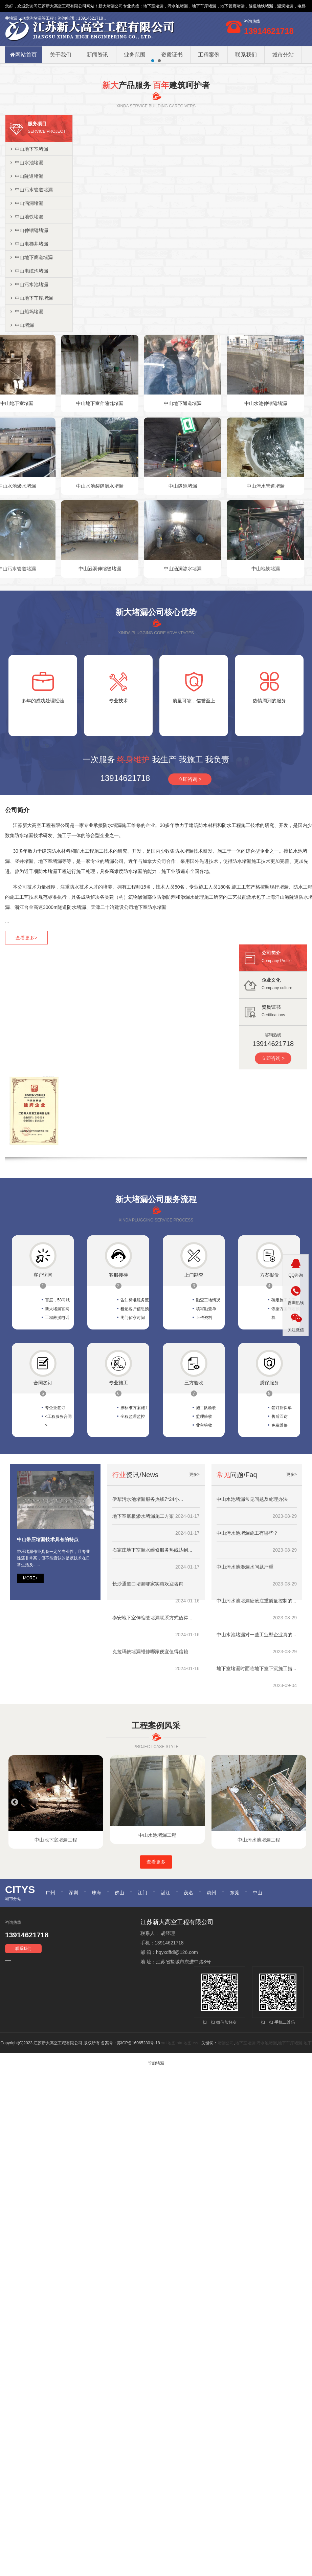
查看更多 (156, 1960)
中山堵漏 (22, 423)
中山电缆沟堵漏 (29, 369)
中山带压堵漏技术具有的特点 (48, 1637)
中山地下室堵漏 (29, 247)
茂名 (188, 1991)
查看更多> (26, 1036)
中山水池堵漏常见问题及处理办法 (252, 1597)
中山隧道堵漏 (26, 274)
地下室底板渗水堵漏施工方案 (143, 1614)
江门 (142, 1991)
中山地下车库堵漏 (31, 396)
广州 (50, 1991)
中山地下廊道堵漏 (31, 355)
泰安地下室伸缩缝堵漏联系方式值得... (152, 1716)
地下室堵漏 (153, 6)
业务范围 (135, 55)
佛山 (119, 1991)
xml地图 (168, 2141)
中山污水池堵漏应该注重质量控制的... (256, 1699)
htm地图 (184, 2141)
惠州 (211, 1991)
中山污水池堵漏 (29, 382)
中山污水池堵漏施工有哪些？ (247, 1631)
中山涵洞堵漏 (26, 301)
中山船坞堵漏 (26, 410)
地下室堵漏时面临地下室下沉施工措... (256, 1767)
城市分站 (283, 55)
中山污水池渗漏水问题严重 (245, 1665)
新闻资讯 (97, 55)
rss (195, 2141)
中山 (257, 1991)
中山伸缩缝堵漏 (29, 328)
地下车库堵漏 (290, 2141)
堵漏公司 (115, 6)
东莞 (234, 1991)
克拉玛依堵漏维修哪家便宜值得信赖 (150, 1750)
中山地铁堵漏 (26, 315)
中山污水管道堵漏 (31, 288)
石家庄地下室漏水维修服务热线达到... (152, 1648)
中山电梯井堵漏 (29, 342)
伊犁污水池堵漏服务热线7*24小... (147, 1597)
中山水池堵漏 (26, 261)
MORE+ (30, 1676)
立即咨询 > (189, 877)
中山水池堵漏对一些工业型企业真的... (256, 1733)
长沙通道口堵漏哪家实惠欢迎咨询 (147, 1682)
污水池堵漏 (267, 2141)
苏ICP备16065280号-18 (138, 2141)
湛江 (165, 1991)
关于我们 (60, 55)
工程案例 (209, 55)
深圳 (73, 1991)
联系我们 (246, 55)
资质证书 (172, 55)
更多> (194, 1573)
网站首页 (23, 54)
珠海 (96, 1991)
